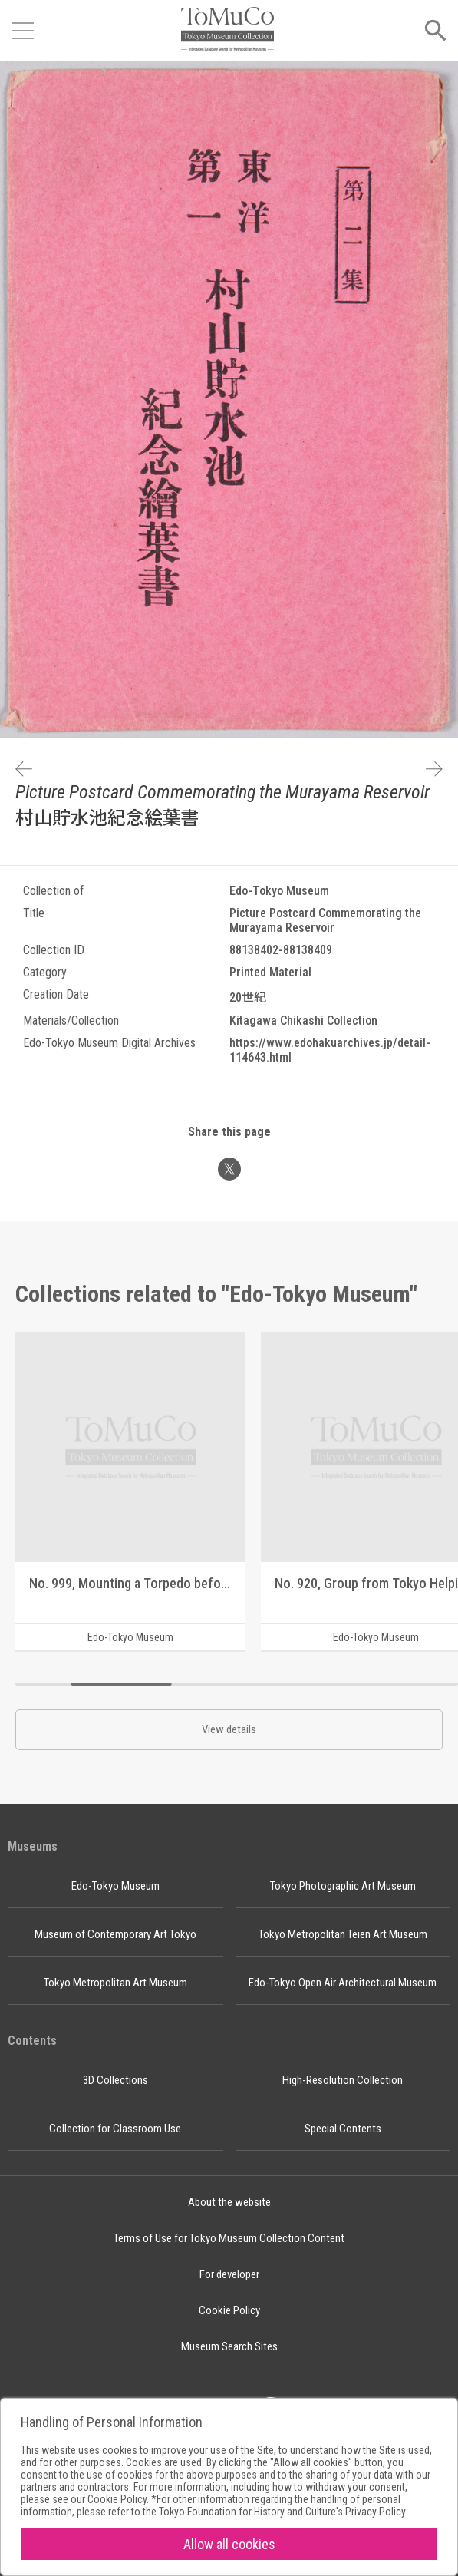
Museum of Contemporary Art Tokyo (115, 1934)
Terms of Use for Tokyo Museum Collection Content (229, 2238)
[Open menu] (23, 30)
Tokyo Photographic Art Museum (343, 1886)
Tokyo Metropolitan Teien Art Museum (343, 1934)
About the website (229, 2202)
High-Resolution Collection (342, 2080)
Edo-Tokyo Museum (115, 1886)
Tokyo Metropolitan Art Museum (115, 1983)
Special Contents (343, 2128)
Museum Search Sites (229, 2346)
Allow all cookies (229, 2544)
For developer (229, 2274)
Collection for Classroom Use (115, 2128)
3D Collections (115, 2080)
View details (229, 1729)
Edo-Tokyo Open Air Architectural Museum (343, 1983)
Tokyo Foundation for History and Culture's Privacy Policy (282, 2511)
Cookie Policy (229, 2310)
